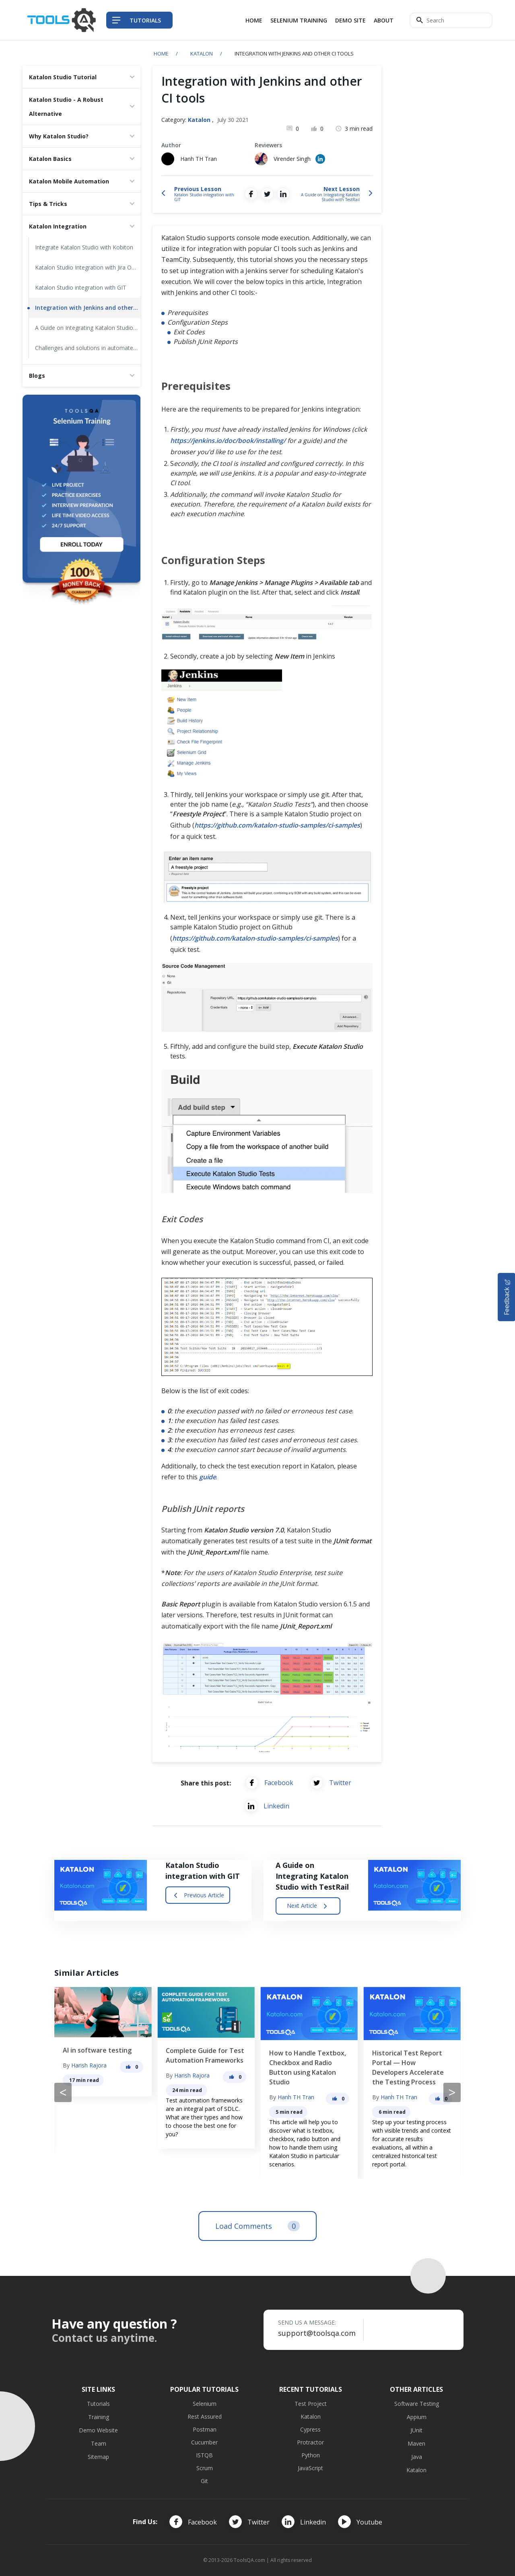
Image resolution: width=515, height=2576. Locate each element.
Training (98, 2417)
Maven (416, 2443)
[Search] (451, 20)
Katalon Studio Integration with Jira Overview (87, 267)
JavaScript (310, 2468)
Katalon (201, 53)
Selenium (204, 2403)
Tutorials (98, 2403)
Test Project (311, 2403)
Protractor (310, 2442)
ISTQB (204, 2455)
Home (253, 20)
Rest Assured (204, 2416)
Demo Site (350, 20)
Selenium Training (298, 20)
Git (204, 2481)
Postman (204, 2429)
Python (310, 2455)
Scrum (204, 2468)
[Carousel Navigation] (257, 2092)
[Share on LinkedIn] (283, 193)
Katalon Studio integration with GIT (80, 287)
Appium (416, 2417)
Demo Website (98, 2430)
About (383, 20)
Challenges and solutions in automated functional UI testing (87, 348)
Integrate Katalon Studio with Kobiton (84, 247)
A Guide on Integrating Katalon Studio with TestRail (87, 328)
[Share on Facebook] (251, 193)
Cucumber (204, 2442)
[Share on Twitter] (267, 193)
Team (98, 2443)
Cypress (310, 2429)
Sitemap (98, 2457)
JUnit (416, 2430)
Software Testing (416, 2403)
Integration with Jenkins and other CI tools (87, 307)
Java (416, 2457)
